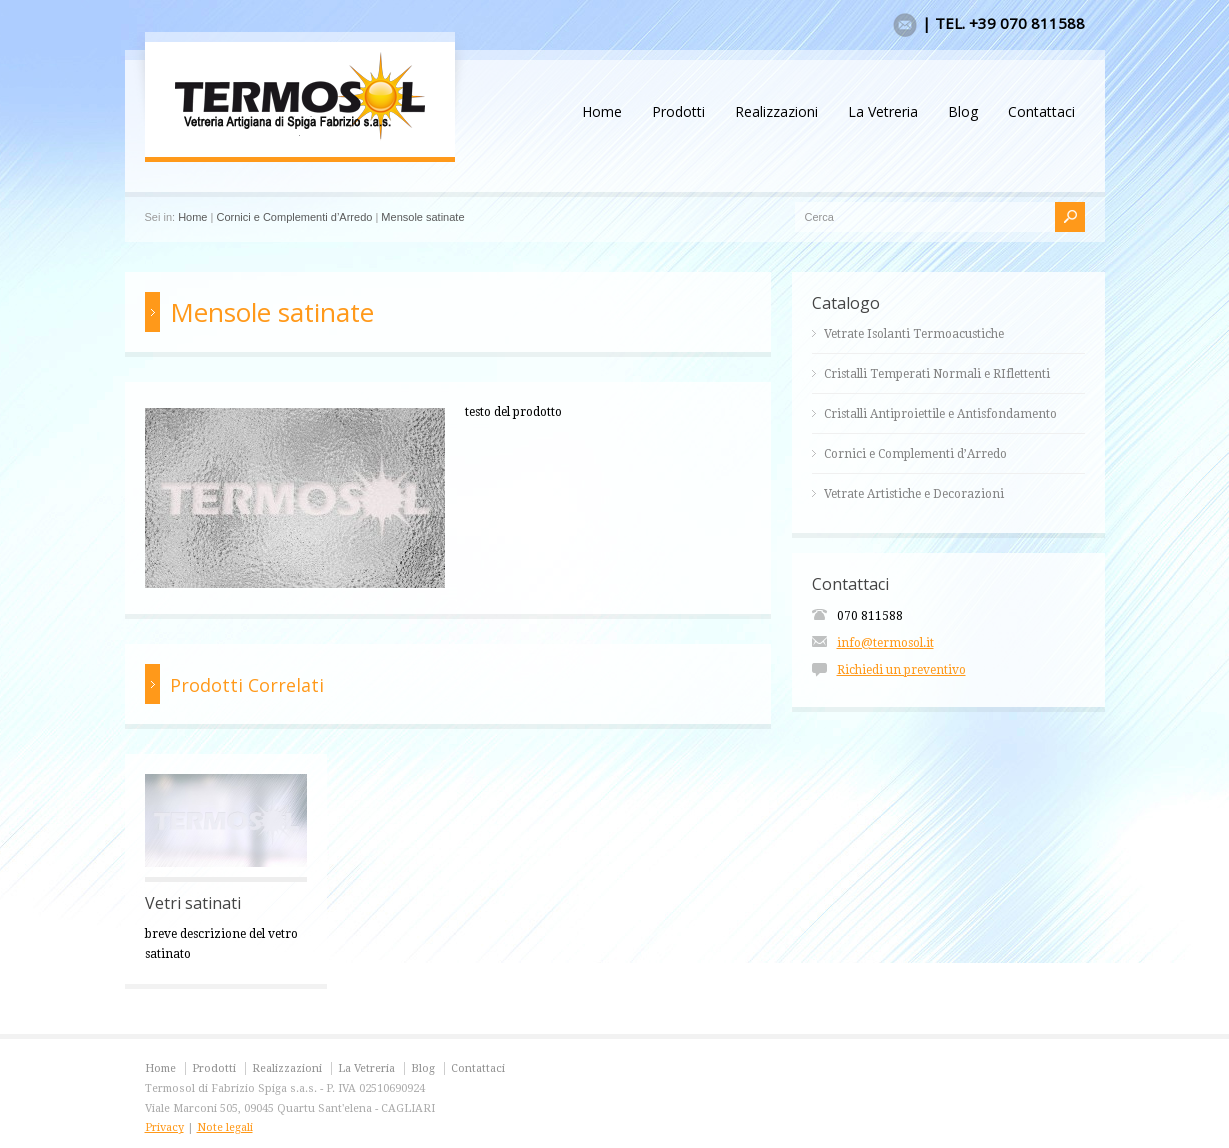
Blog (963, 111)
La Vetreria (883, 111)
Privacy (164, 1127)
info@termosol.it (885, 643)
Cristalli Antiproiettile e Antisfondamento (940, 414)
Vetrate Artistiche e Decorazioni (914, 494)
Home (602, 111)
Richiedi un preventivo (901, 670)
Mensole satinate (422, 217)
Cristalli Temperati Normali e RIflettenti (937, 374)
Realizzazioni (776, 111)
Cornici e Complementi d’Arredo (294, 217)
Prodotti (678, 111)
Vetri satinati (193, 903)
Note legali (225, 1127)
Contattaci (1041, 111)
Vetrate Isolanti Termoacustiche (914, 334)
